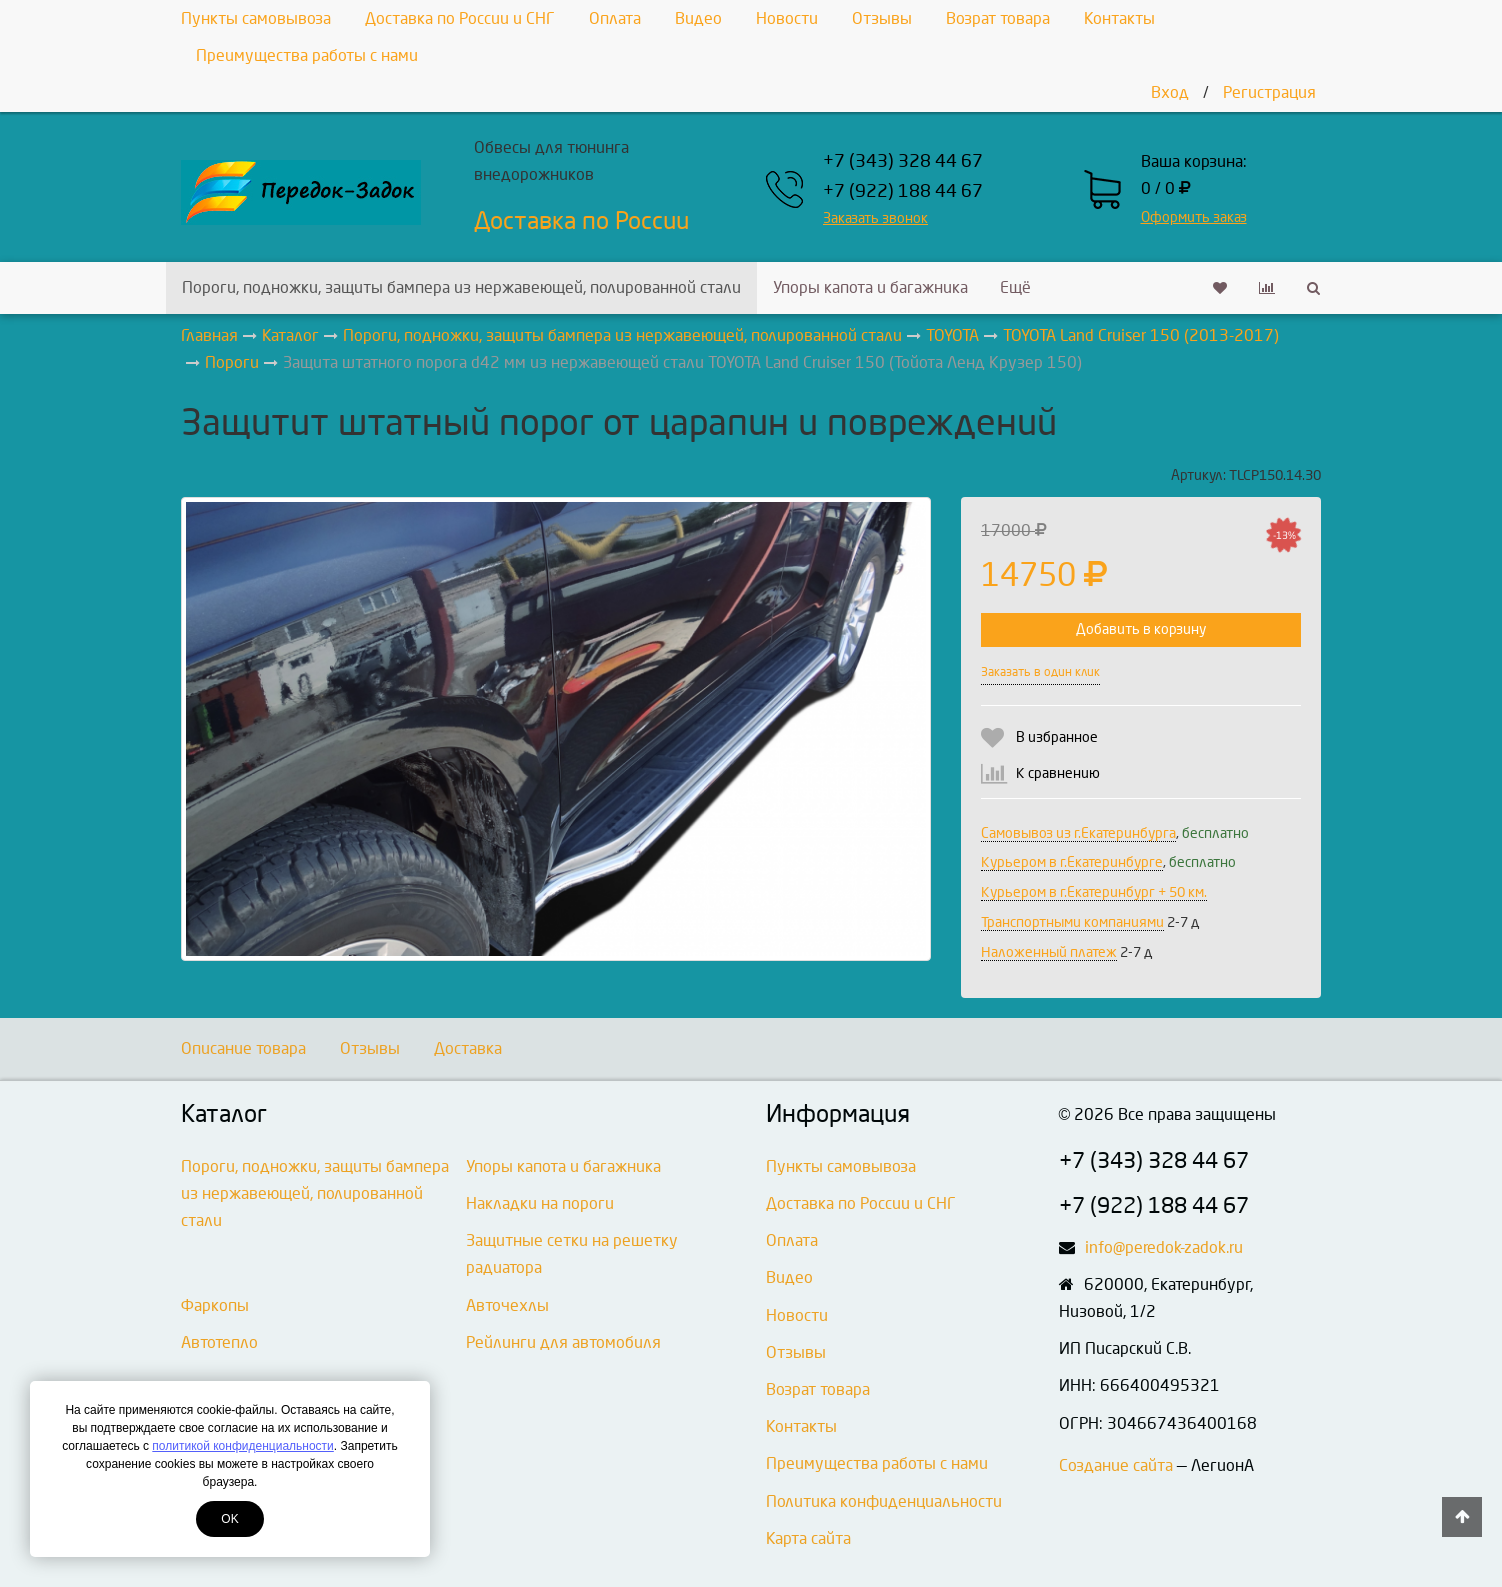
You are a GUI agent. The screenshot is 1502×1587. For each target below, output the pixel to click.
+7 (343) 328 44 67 (903, 161)
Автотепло (219, 1342)
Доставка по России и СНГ (460, 18)
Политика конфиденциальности (884, 1501)
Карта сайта (808, 1538)
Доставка (468, 1048)
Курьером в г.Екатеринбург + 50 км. (1094, 892)
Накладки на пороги (540, 1203)
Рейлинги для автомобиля (563, 1342)
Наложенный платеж (1049, 952)
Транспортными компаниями (1072, 922)
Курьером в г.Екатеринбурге (1072, 862)
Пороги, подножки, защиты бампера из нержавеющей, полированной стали (461, 287)
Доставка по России (581, 221)
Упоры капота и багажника (870, 287)
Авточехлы (507, 1305)
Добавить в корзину (1141, 629)
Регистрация (1269, 92)
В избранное (1057, 737)
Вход (1170, 92)
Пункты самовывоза (256, 18)
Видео (698, 18)
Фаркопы (215, 1305)
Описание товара (243, 1048)
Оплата (615, 18)
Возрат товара (998, 18)
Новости (787, 18)
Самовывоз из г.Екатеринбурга (1078, 833)
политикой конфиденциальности (242, 1446)
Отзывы (882, 18)
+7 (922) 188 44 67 (903, 191)
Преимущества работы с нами (307, 55)
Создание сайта (1116, 1465)
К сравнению (1058, 773)
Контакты (1119, 18)
